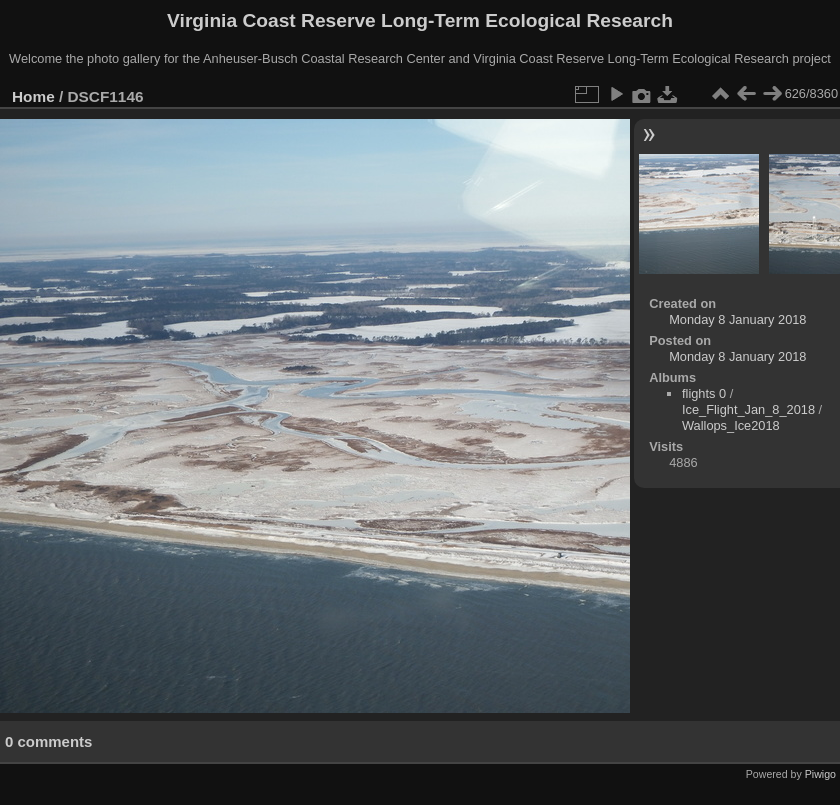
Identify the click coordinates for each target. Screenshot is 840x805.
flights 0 (704, 393)
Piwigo (820, 774)
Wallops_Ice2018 (731, 425)
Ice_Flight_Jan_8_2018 (748, 409)
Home (33, 96)
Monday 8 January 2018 (737, 319)
